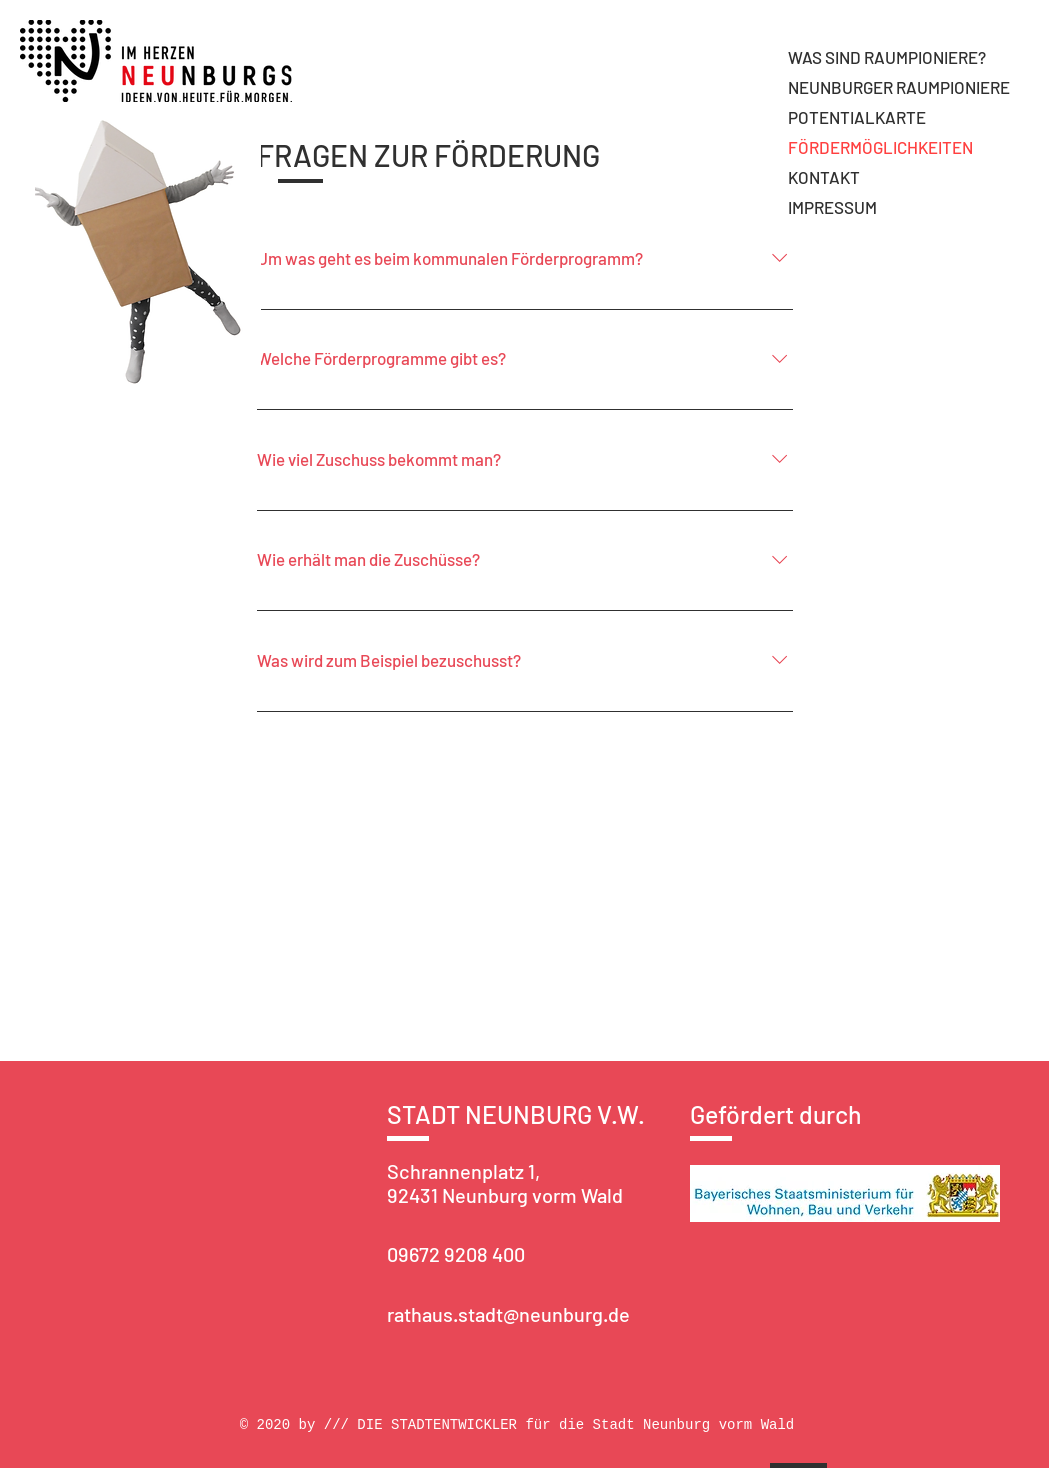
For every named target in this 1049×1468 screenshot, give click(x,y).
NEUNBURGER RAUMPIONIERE (899, 87)
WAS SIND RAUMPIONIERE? (887, 57)
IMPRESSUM (832, 207)
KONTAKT (824, 177)
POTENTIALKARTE (857, 117)
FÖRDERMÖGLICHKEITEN (880, 147)
